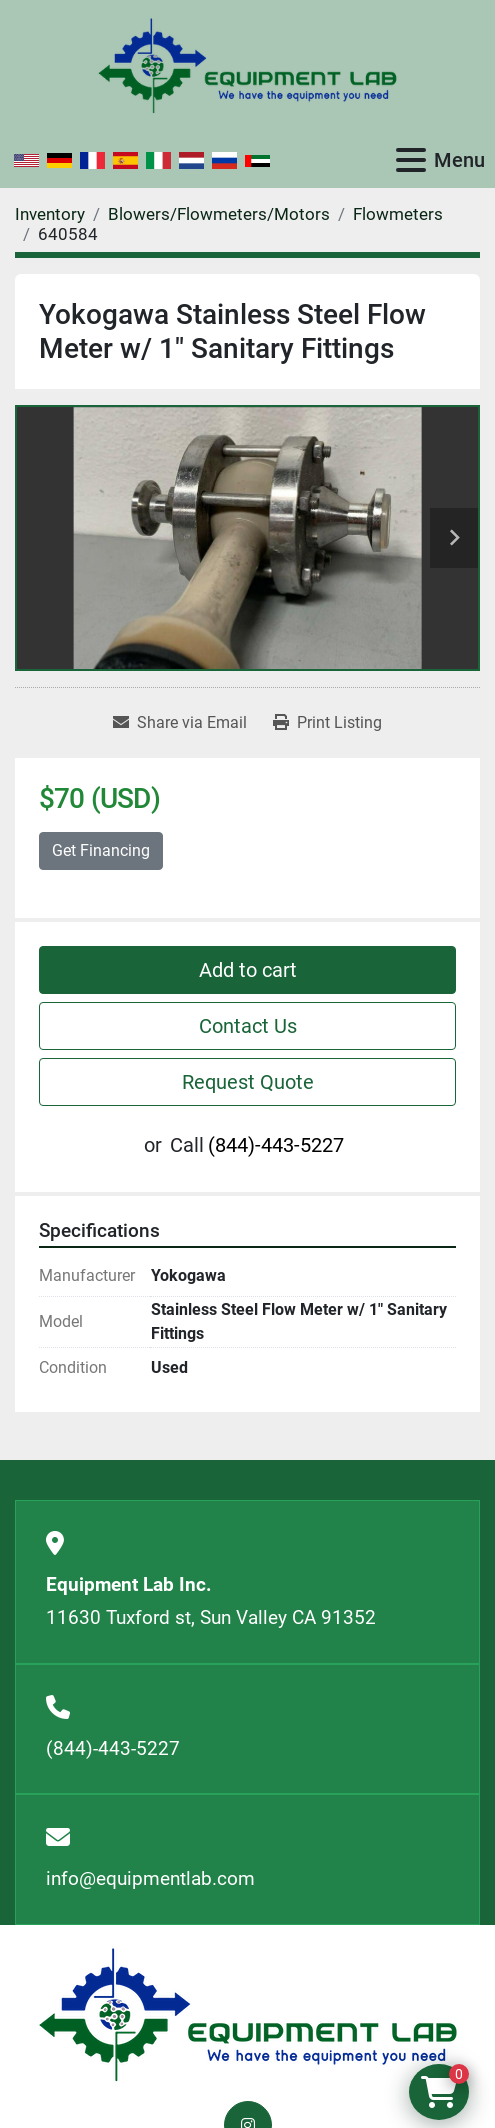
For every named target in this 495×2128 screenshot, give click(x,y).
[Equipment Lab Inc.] (248, 2014)
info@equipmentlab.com (150, 1878)
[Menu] (411, 160)
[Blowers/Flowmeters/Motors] (219, 214)
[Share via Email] (180, 723)
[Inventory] (50, 214)
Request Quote (248, 1082)
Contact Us (248, 1026)
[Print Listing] (327, 723)
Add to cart (248, 970)
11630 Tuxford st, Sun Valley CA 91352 (211, 1617)
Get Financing (101, 850)
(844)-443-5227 (276, 1145)
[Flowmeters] (398, 214)
